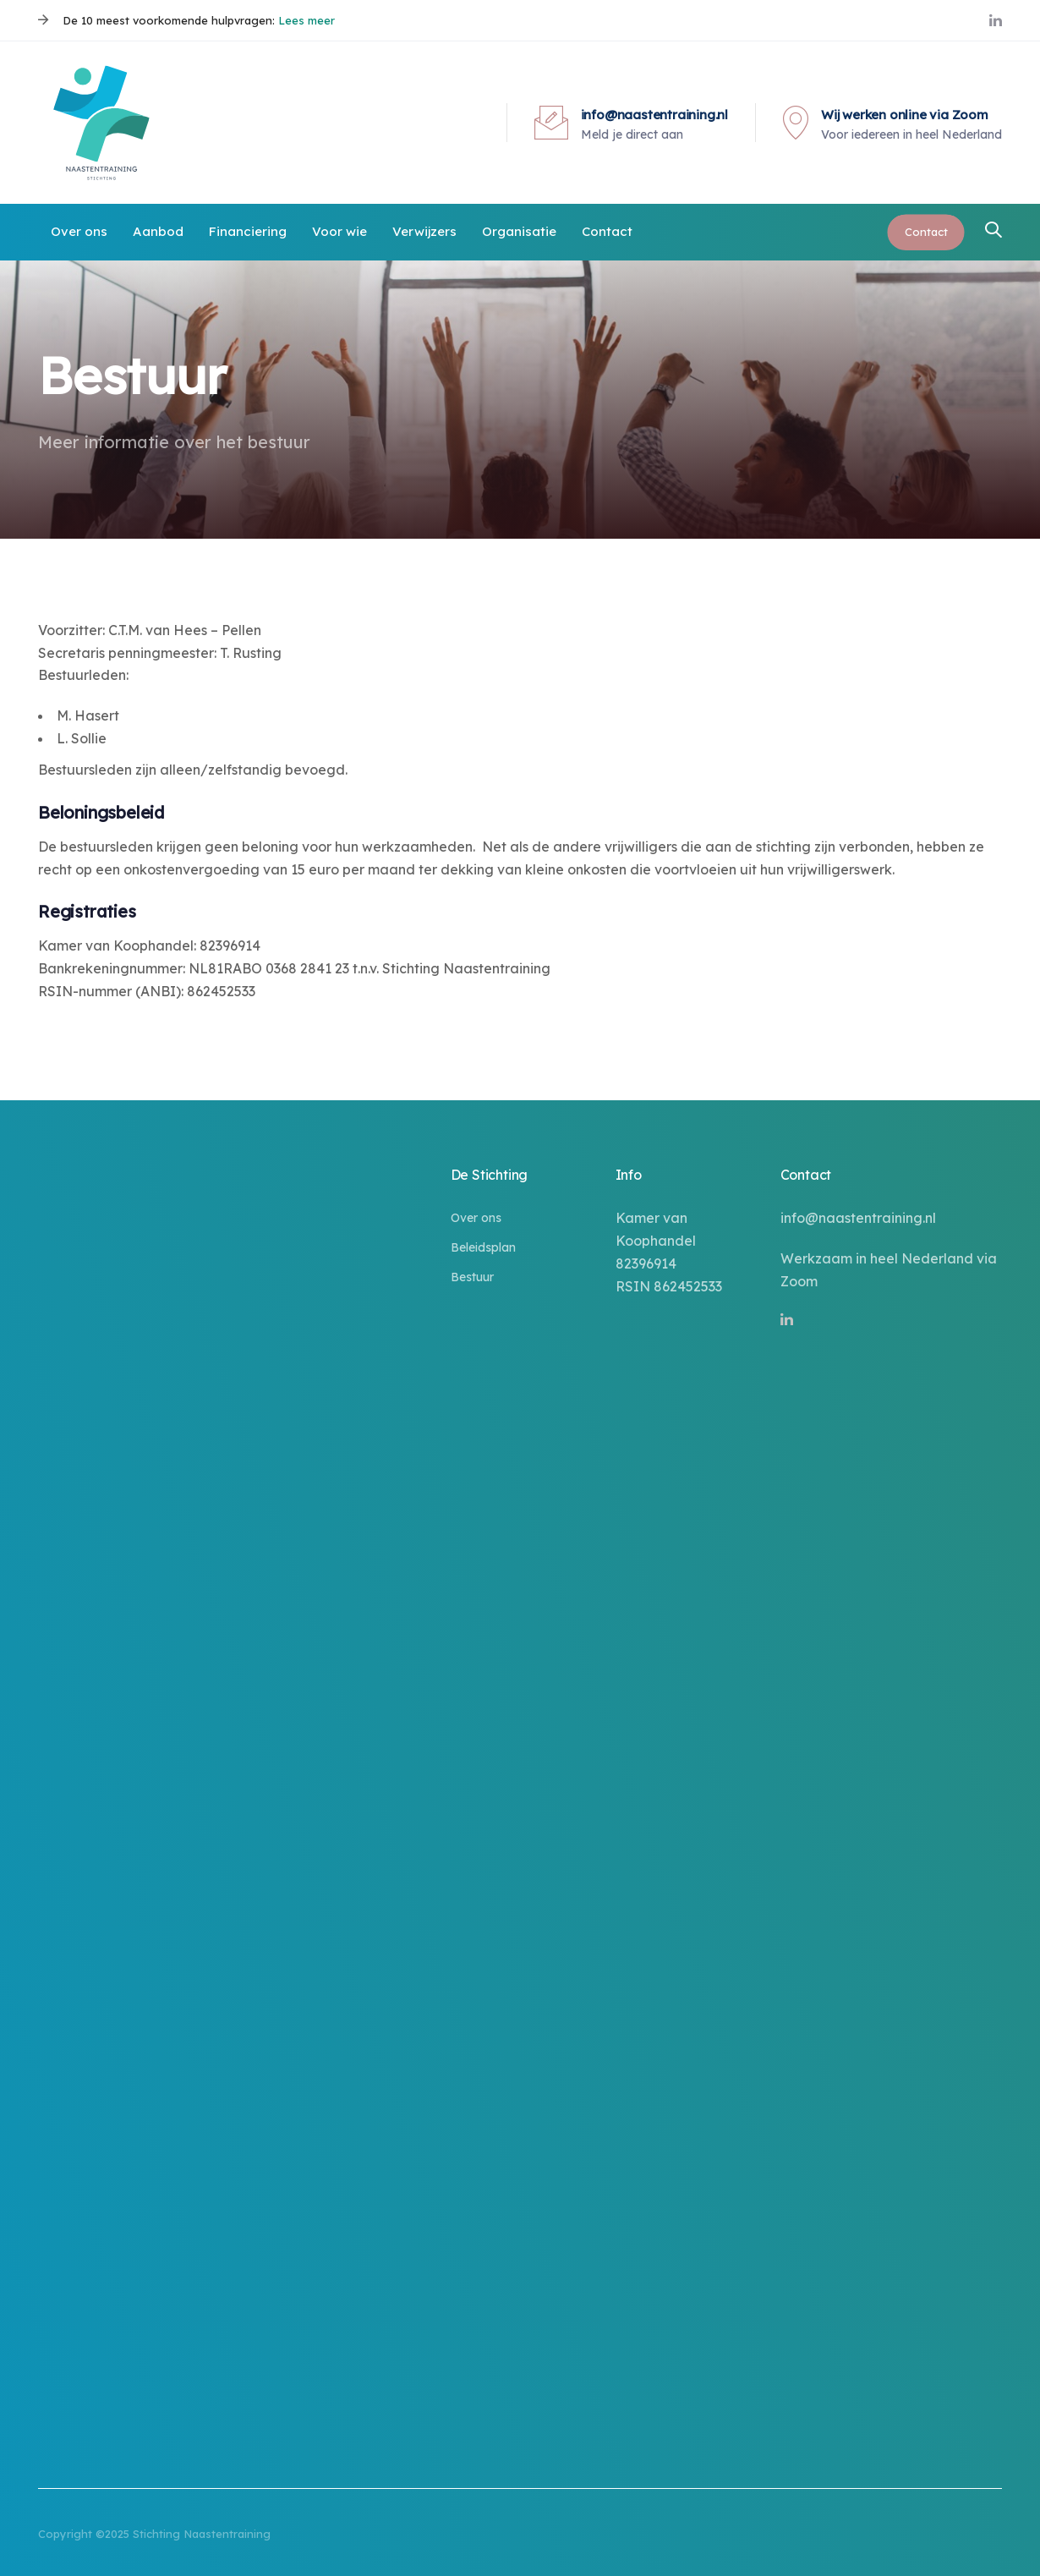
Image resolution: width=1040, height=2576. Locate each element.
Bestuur (472, 1277)
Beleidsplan (483, 1247)
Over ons (476, 1217)
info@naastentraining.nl (858, 1217)
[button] (993, 230)
